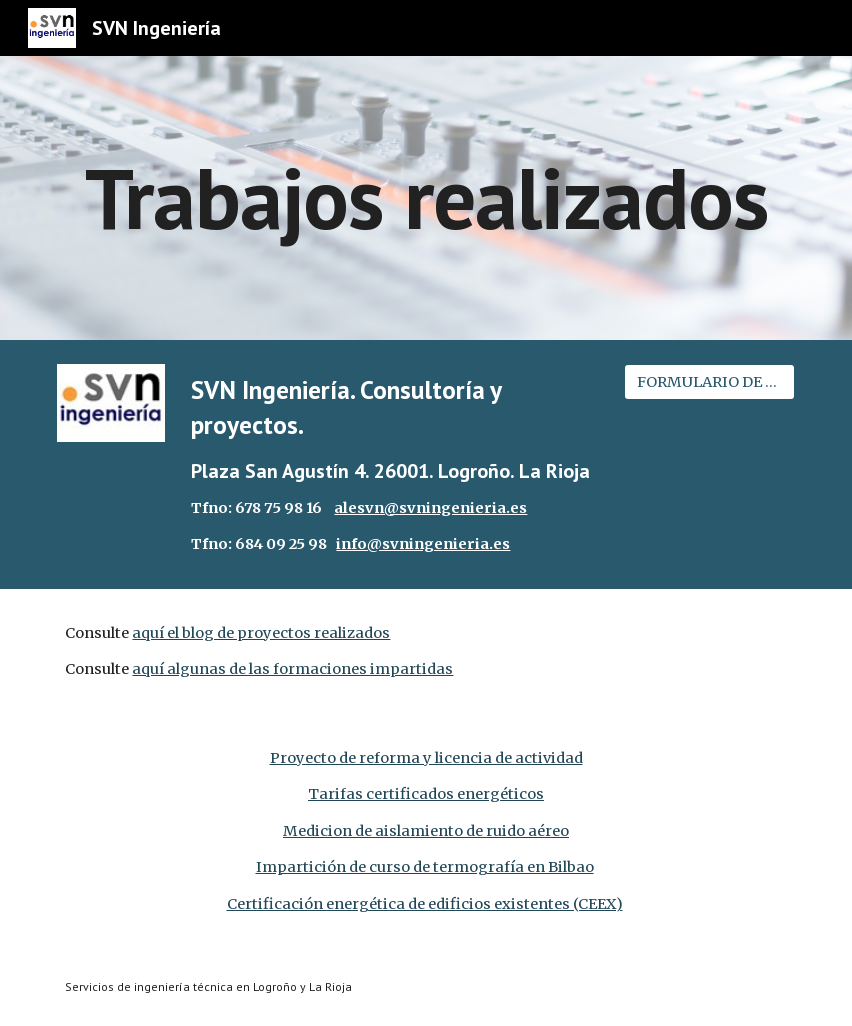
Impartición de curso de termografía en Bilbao (425, 867)
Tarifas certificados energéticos (426, 794)
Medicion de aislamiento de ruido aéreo (426, 831)
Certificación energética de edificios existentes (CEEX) (425, 904)
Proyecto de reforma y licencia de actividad (426, 758)
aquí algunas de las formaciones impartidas (292, 669)
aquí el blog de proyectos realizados (261, 633)
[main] (425, 197)
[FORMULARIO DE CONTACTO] (709, 381)
